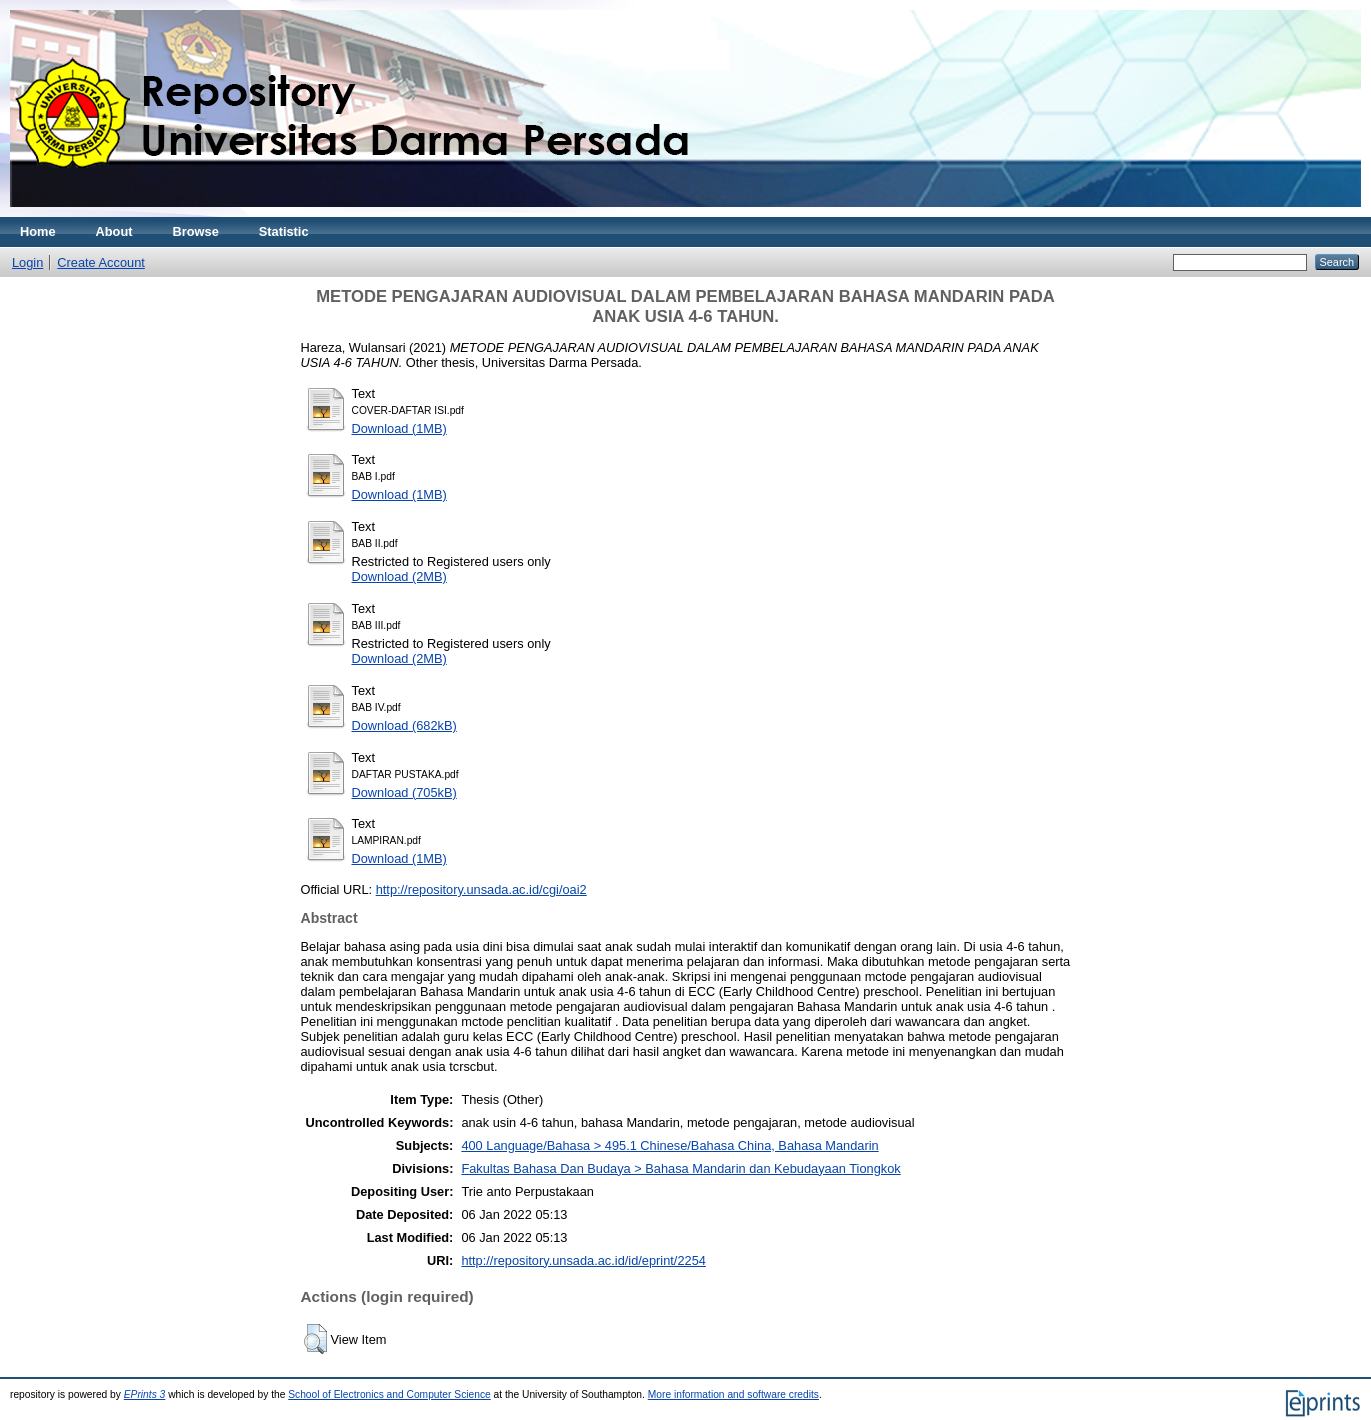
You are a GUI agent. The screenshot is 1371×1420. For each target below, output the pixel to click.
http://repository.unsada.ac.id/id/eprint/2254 (583, 1260)
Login (27, 262)
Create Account (101, 262)
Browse (196, 231)
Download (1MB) (399, 428)
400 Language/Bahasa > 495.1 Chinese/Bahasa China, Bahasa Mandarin (669, 1145)
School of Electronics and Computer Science (389, 1394)
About (114, 231)
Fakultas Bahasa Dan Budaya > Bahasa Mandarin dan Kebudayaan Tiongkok (680, 1168)
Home (38, 231)
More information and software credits (733, 1394)
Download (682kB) (404, 725)
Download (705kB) (404, 792)
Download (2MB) (399, 576)
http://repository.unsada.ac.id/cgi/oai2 (481, 889)
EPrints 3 (145, 1394)
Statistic (284, 231)
